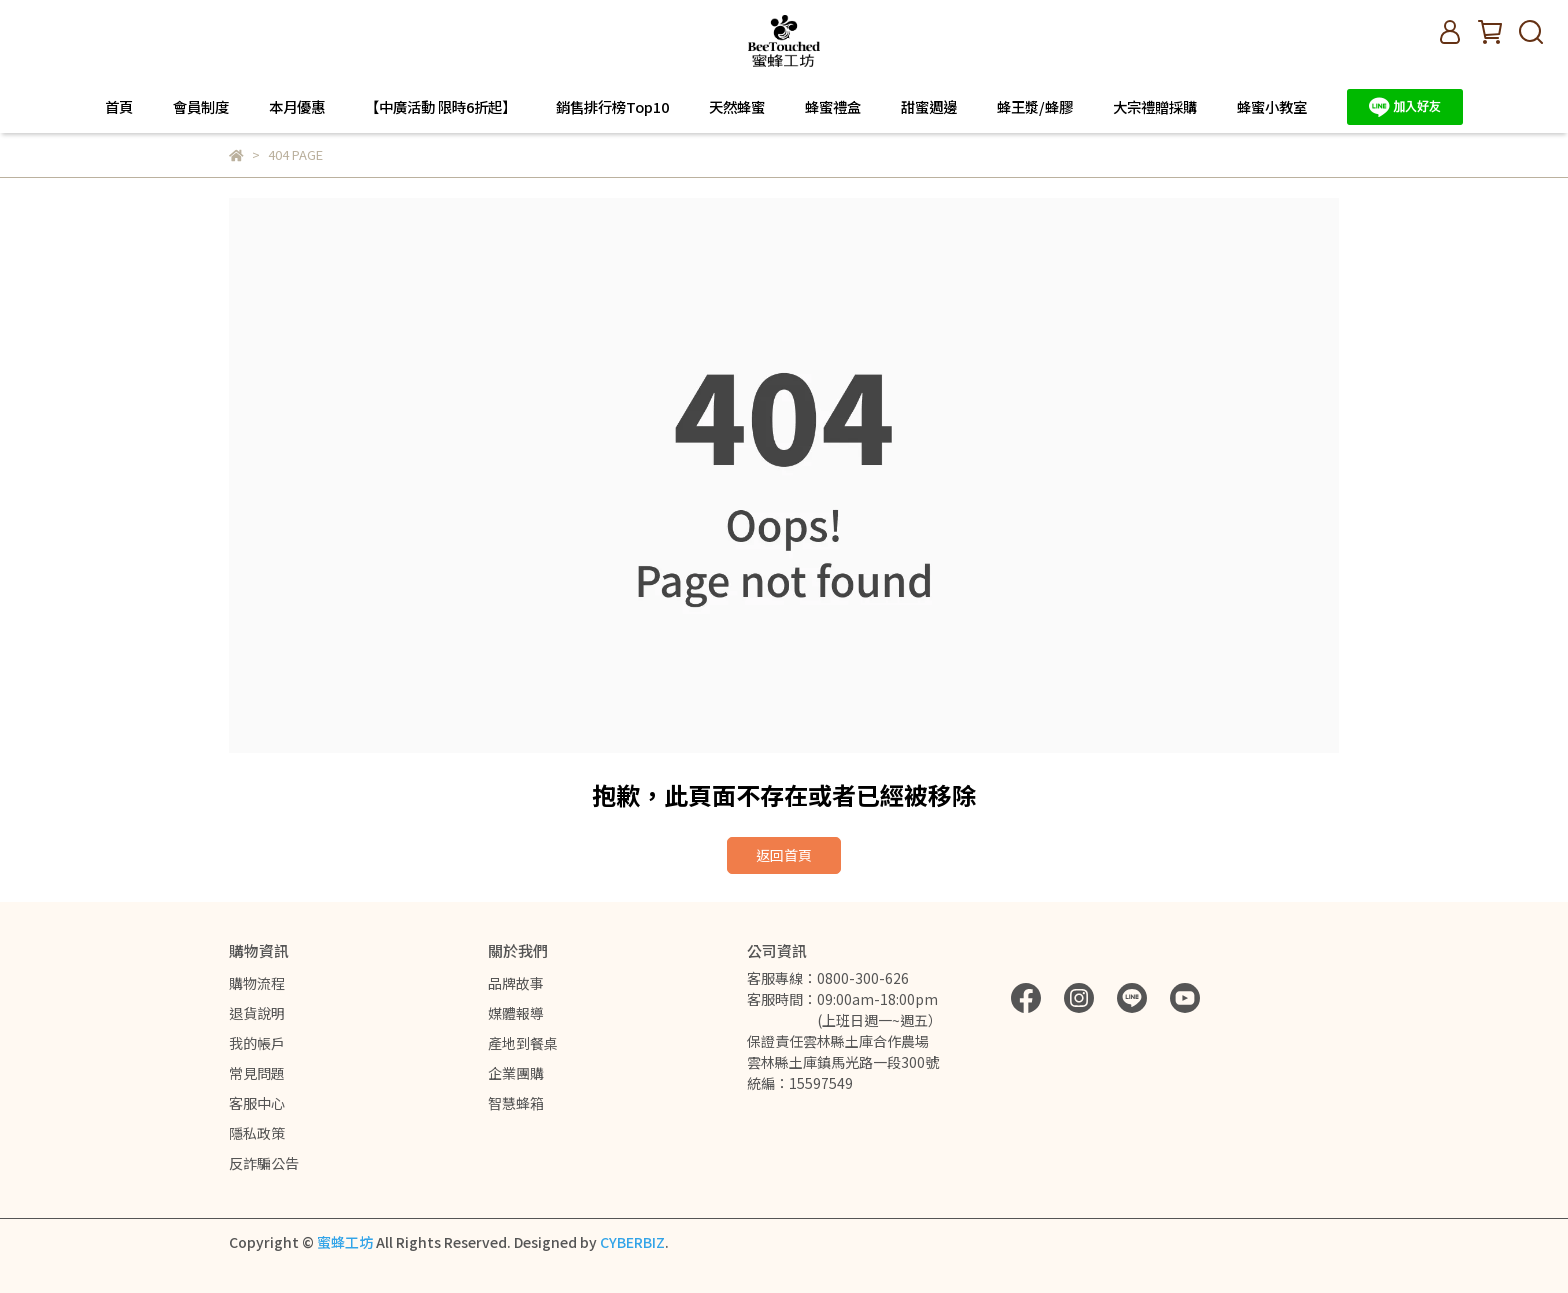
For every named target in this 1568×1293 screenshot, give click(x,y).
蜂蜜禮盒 (833, 107)
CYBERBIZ (632, 1242)
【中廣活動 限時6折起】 (440, 107)
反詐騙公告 (264, 1163)
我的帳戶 (257, 1043)
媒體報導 (516, 1013)
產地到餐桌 (523, 1043)
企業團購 (516, 1073)
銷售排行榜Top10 (612, 107)
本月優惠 (297, 107)
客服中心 (257, 1103)
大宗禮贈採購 (1155, 107)
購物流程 (257, 983)
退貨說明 (257, 1013)
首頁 (119, 107)
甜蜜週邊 (929, 107)
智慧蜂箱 (516, 1103)
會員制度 (201, 107)
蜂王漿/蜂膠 (1035, 107)
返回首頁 (784, 855)
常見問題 (257, 1073)
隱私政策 (257, 1133)
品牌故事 (516, 983)
